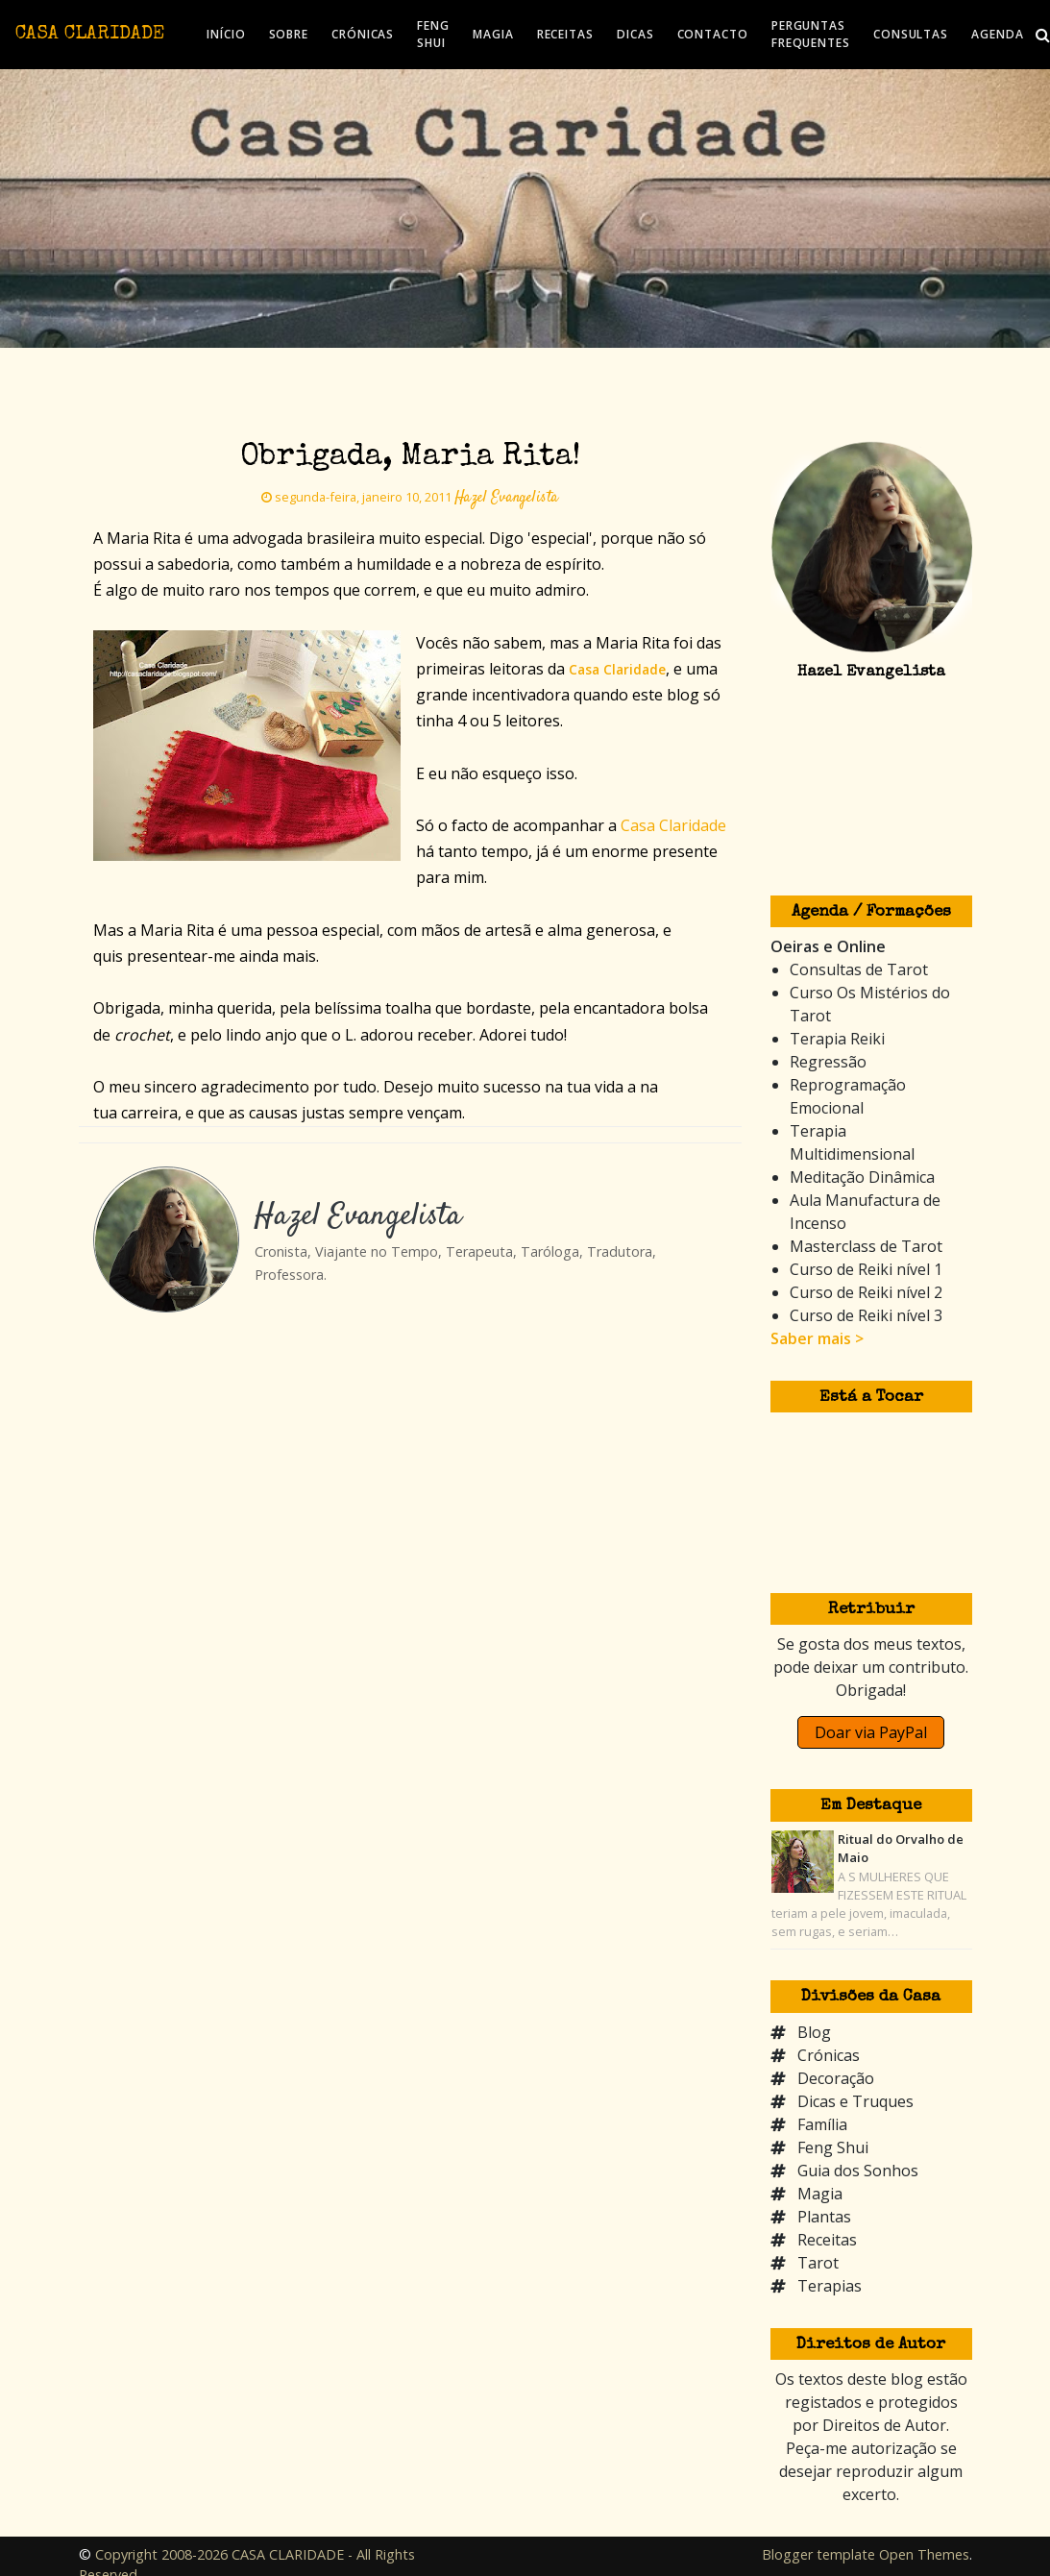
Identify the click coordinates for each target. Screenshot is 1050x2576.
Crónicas (828, 2055)
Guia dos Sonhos (857, 2170)
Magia (819, 2193)
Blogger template (818, 2554)
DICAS (635, 34)
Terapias (829, 2285)
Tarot (818, 2262)
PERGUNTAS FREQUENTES (810, 34)
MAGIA (493, 34)
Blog (814, 2032)
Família (822, 2124)
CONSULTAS (910, 34)
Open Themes (924, 2554)
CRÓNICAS (362, 34)
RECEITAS (565, 34)
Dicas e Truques (855, 2101)
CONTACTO (712, 34)
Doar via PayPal (871, 1732)
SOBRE (289, 34)
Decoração (835, 2078)
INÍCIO (226, 34)
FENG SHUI (433, 34)
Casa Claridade (673, 825)
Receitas (827, 2239)
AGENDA (997, 34)
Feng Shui (832, 2147)
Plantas (824, 2216)
